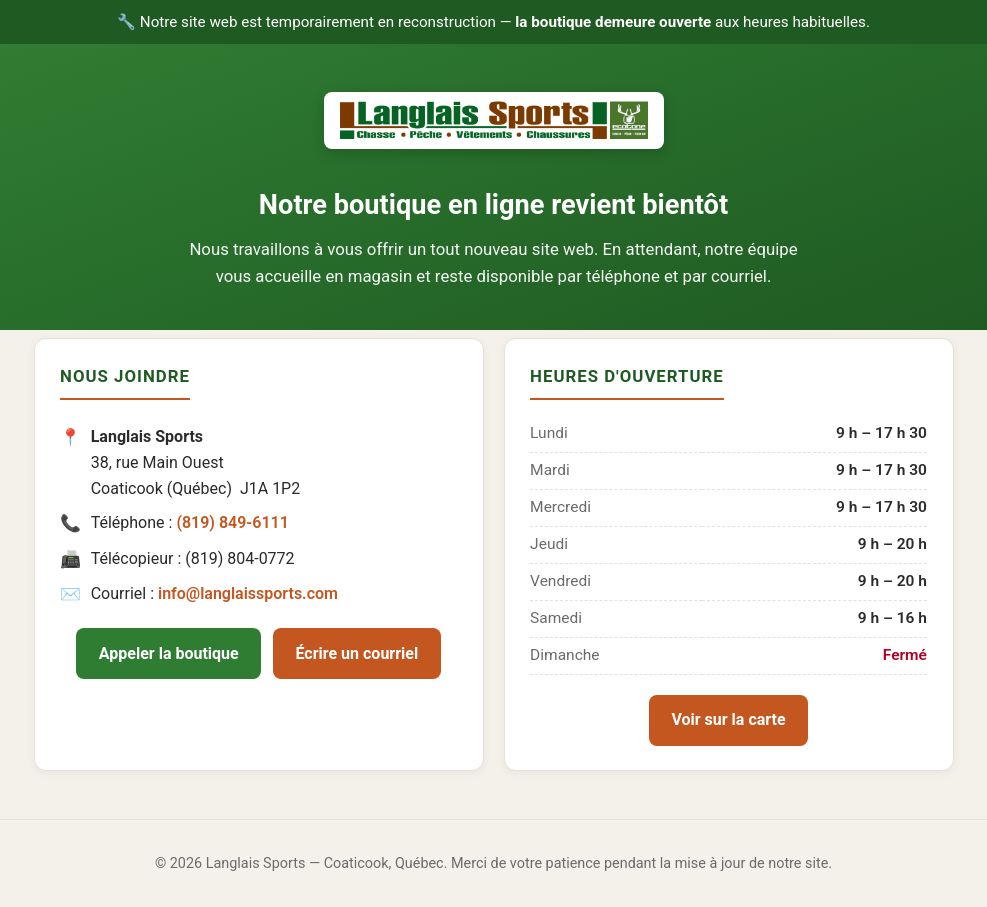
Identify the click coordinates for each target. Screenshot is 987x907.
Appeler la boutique (169, 653)
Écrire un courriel (357, 653)
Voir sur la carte (728, 719)
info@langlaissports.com (248, 593)
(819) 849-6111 (232, 522)
